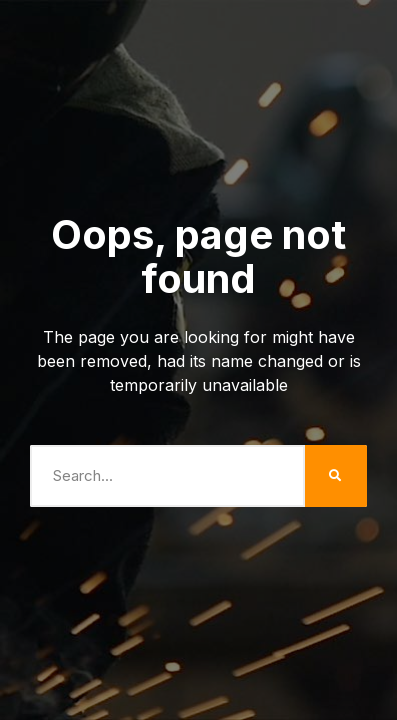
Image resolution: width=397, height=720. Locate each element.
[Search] (336, 476)
